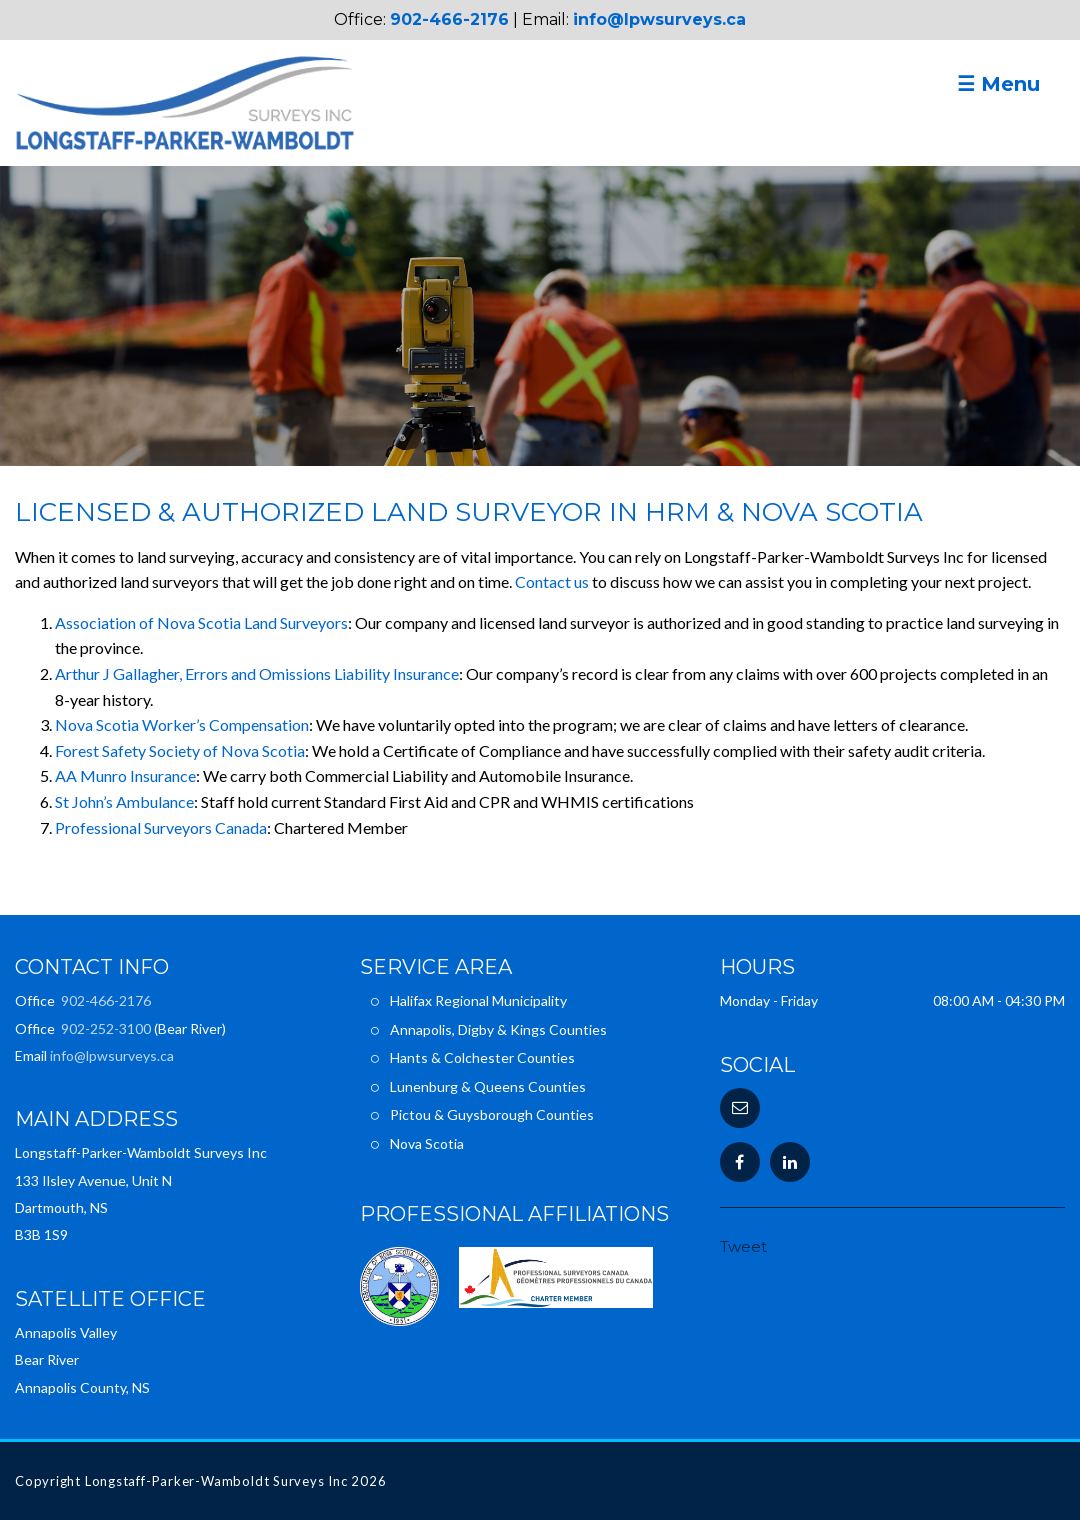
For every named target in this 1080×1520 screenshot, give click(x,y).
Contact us (552, 581)
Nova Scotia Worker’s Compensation (182, 724)
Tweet (743, 1246)
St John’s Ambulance (124, 801)
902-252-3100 (106, 1028)
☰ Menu (998, 84)
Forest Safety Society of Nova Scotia (180, 750)
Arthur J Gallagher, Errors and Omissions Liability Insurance (257, 673)
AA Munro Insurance (125, 775)
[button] (740, 1108)
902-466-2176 (449, 19)
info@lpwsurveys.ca (659, 19)
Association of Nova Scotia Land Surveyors (201, 622)
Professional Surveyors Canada (161, 827)
